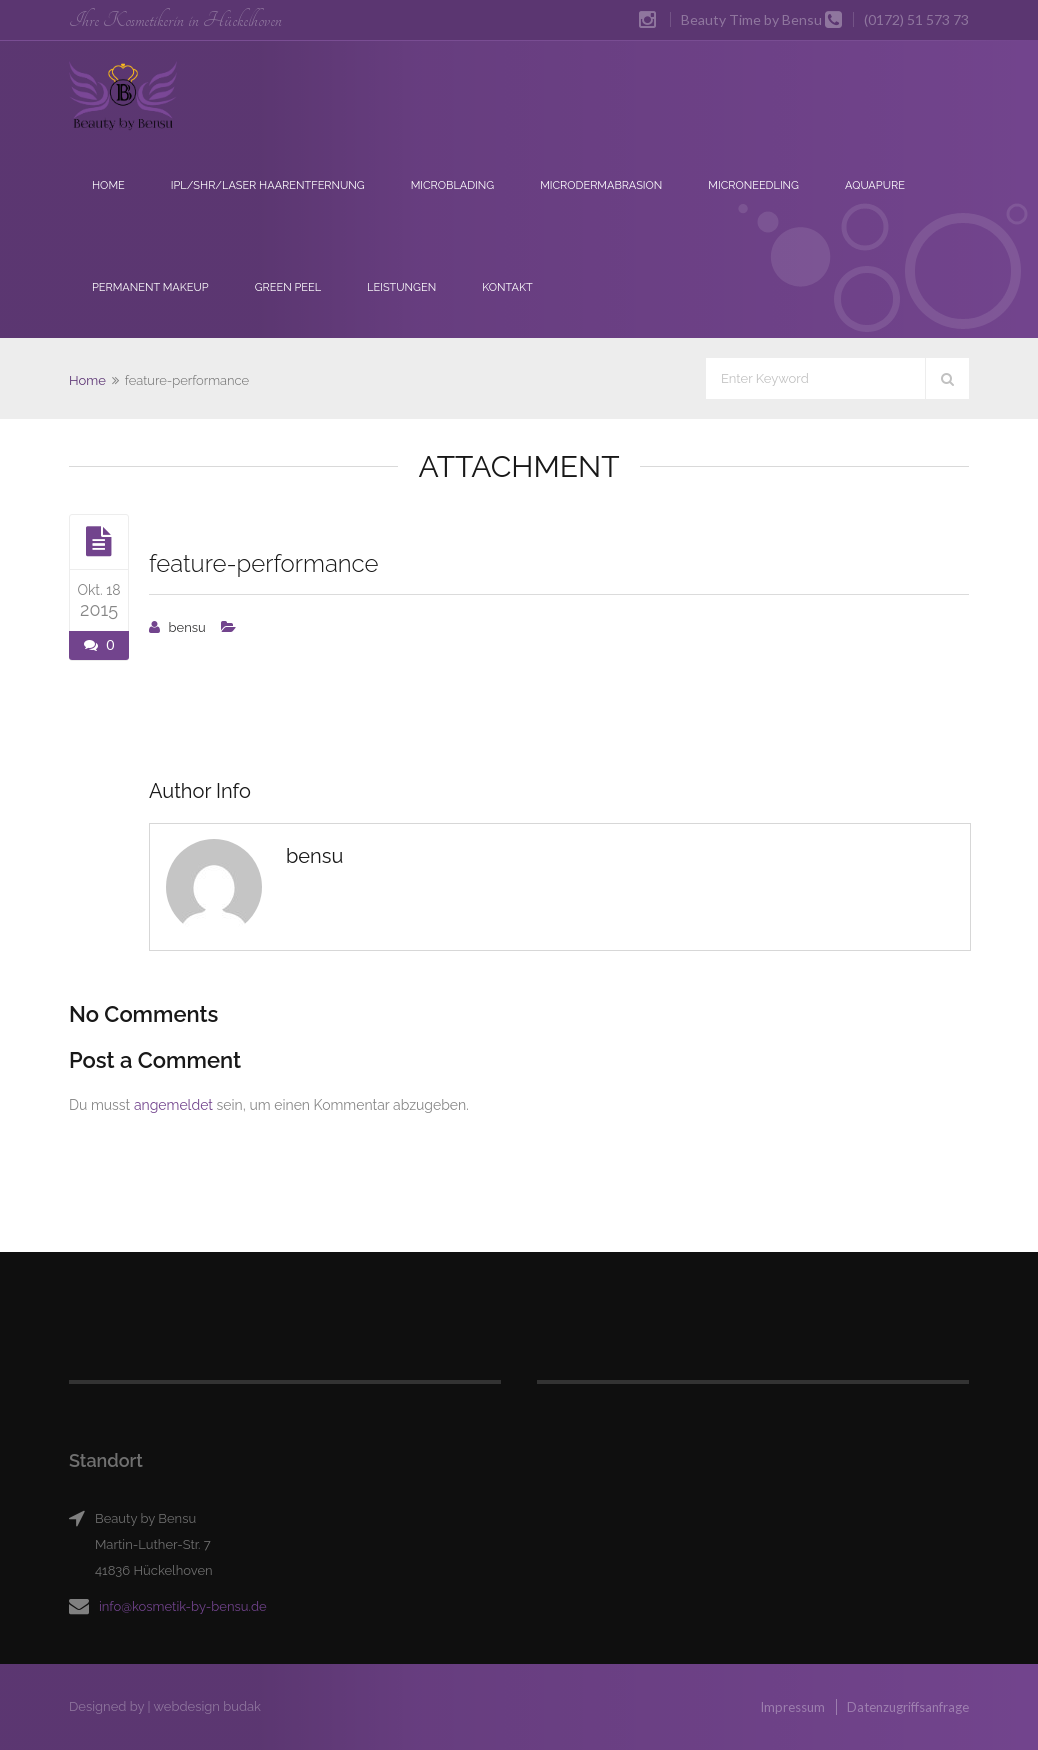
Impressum (792, 1707)
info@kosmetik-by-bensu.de (183, 1606)
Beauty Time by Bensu (751, 19)
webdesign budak (207, 1706)
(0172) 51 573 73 (916, 19)
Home (108, 185)
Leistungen (401, 287)
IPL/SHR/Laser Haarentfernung (268, 185)
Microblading (453, 185)
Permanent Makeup (150, 287)
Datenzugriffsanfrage (908, 1707)
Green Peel (288, 287)
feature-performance (264, 563)
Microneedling (753, 185)
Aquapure (875, 185)
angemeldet (173, 1105)
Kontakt (507, 287)
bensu (187, 627)
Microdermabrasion (601, 185)
